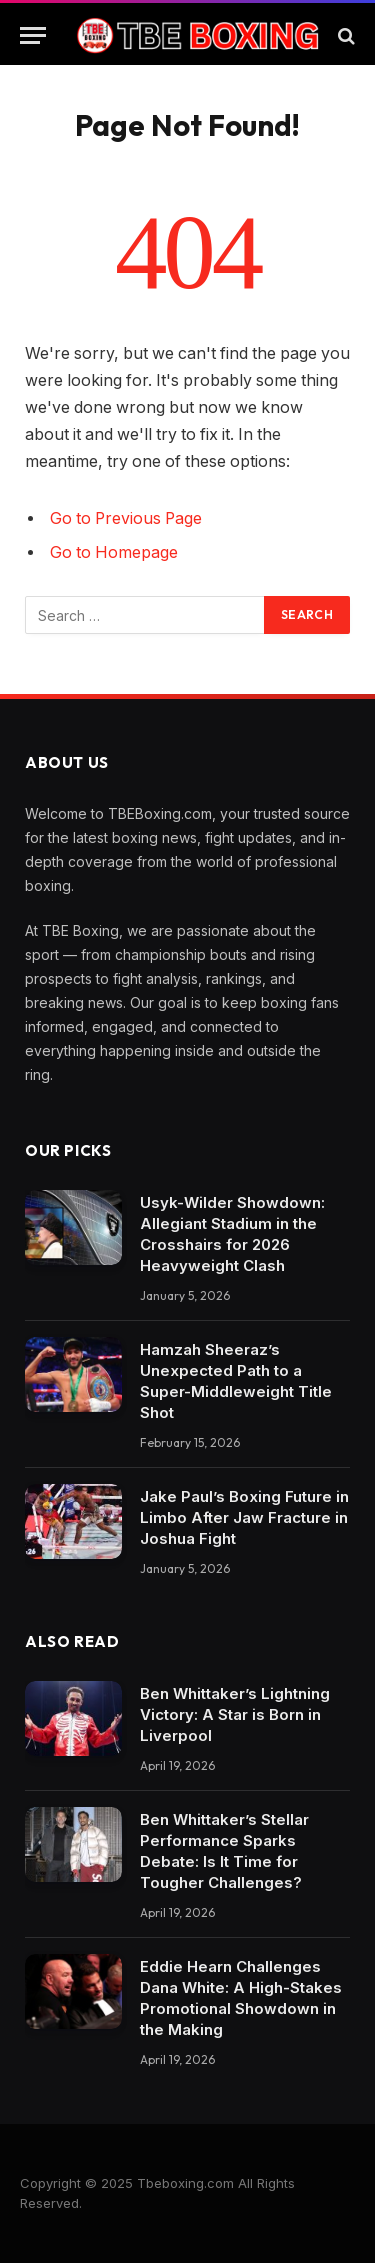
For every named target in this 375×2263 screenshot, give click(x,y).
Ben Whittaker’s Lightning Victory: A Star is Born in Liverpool (235, 1714)
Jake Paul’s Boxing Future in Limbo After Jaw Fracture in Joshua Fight (244, 1517)
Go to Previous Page (126, 518)
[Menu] (33, 35)
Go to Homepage (114, 552)
